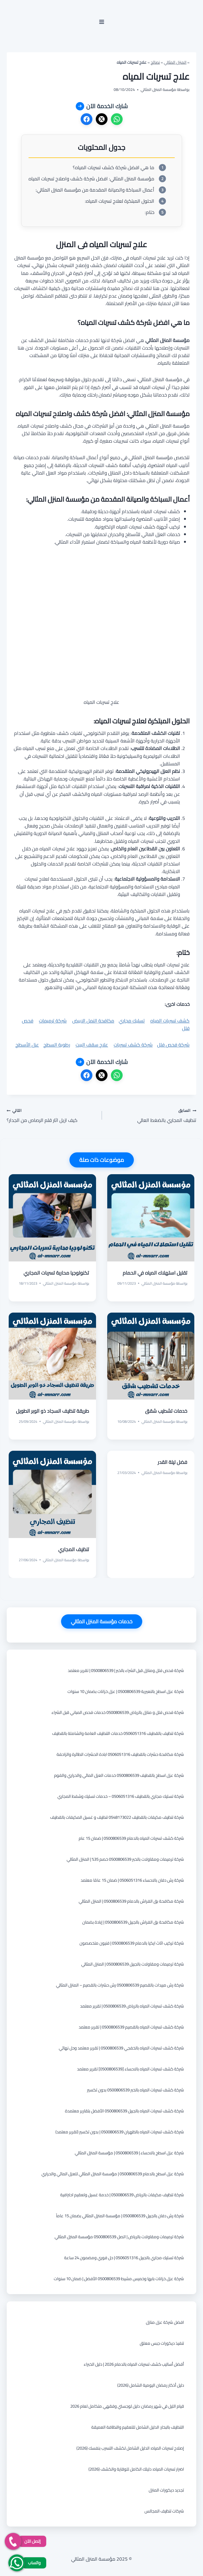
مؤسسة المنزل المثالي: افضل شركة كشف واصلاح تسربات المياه (91, 179)
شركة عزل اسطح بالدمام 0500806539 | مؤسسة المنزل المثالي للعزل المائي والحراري (112, 2174)
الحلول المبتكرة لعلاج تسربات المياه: (119, 201)
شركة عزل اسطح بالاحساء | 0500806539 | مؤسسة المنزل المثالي (129, 2153)
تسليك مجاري (132, 1020)
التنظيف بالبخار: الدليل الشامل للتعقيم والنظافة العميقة (137, 2427)
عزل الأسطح (27, 1044)
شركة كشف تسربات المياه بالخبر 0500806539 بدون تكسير (135, 2090)
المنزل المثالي (175, 62)
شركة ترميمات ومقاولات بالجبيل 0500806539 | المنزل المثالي (132, 1964)
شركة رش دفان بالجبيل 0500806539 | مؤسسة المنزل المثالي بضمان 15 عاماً (120, 2216)
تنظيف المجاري (73, 1549)
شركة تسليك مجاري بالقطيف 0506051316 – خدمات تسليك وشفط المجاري (120, 1796)
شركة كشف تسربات (133, 1044)
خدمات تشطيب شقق (166, 1411)
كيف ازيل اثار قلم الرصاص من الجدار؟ (52, 1115)
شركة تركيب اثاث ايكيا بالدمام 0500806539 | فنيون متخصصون (132, 1943)
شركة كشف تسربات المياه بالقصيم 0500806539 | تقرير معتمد (131, 2027)
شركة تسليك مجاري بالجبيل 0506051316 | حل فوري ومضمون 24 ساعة (124, 2258)
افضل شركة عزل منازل (165, 2322)
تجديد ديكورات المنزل (166, 2490)
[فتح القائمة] (101, 21)
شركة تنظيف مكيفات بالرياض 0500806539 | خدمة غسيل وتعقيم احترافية (122, 2195)
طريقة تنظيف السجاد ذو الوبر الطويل (52, 1411)
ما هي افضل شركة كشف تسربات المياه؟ (113, 167)
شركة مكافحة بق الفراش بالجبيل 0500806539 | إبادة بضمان (133, 1922)
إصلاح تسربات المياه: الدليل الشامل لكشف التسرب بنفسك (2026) (130, 2448)
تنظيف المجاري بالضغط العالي (151, 1115)
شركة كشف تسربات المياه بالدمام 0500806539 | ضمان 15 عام (131, 1838)
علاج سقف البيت (92, 1044)
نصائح (155, 62)
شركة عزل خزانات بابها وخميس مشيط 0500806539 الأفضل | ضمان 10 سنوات (119, 2279)
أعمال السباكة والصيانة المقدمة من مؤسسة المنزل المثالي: (95, 190)
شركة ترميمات (53, 1020)
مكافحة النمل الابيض (93, 1020)
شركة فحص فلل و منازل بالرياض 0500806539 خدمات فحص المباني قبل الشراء (118, 1712)
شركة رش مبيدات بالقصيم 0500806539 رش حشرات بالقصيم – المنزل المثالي (120, 1985)
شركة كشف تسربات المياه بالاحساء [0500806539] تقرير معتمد (130, 2069)
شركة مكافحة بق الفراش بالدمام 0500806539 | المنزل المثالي (131, 1901)
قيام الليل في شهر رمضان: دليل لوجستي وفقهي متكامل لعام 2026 (127, 2406)
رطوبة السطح (56, 1044)
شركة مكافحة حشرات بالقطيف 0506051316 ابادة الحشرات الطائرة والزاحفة (120, 1754)
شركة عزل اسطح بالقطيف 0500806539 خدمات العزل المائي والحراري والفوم (119, 1775)
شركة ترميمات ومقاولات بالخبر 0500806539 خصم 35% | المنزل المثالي (125, 1859)
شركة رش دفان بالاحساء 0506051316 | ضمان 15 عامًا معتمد (132, 1880)
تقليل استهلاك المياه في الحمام (155, 1272)
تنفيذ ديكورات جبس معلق (162, 2343)
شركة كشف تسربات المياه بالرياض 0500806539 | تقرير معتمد (132, 2006)
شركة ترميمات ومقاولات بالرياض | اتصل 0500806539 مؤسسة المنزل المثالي (119, 2237)
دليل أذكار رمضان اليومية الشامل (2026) (150, 2385)
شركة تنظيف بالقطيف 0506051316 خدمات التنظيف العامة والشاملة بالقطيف (118, 1733)
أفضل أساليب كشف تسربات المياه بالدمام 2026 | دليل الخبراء (134, 2364)
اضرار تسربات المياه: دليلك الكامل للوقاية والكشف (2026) (136, 2469)
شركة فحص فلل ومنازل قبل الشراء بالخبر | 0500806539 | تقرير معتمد (126, 1670)
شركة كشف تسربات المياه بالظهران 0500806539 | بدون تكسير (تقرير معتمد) (119, 2132)
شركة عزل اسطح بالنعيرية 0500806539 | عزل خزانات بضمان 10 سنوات (125, 1691)
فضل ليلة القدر (172, 1462)
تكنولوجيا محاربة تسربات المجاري (56, 1272)
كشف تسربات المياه (170, 1020)
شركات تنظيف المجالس (164, 2511)
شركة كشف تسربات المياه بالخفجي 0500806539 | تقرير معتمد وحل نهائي (121, 2048)
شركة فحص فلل (173, 1044)
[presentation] (151, 1217)
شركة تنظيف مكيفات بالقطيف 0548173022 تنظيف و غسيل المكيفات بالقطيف (117, 1817)
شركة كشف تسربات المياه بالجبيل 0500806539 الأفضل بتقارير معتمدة (124, 2111)
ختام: (149, 212)
